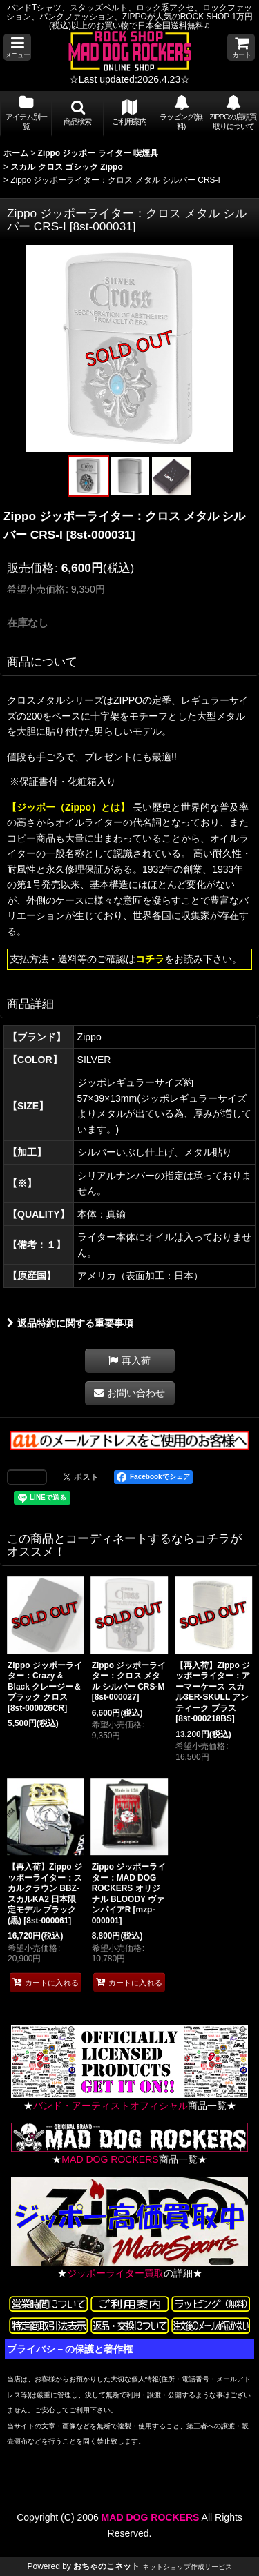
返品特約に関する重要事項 (70, 1323)
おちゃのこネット (106, 2566)
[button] (17, 47)
